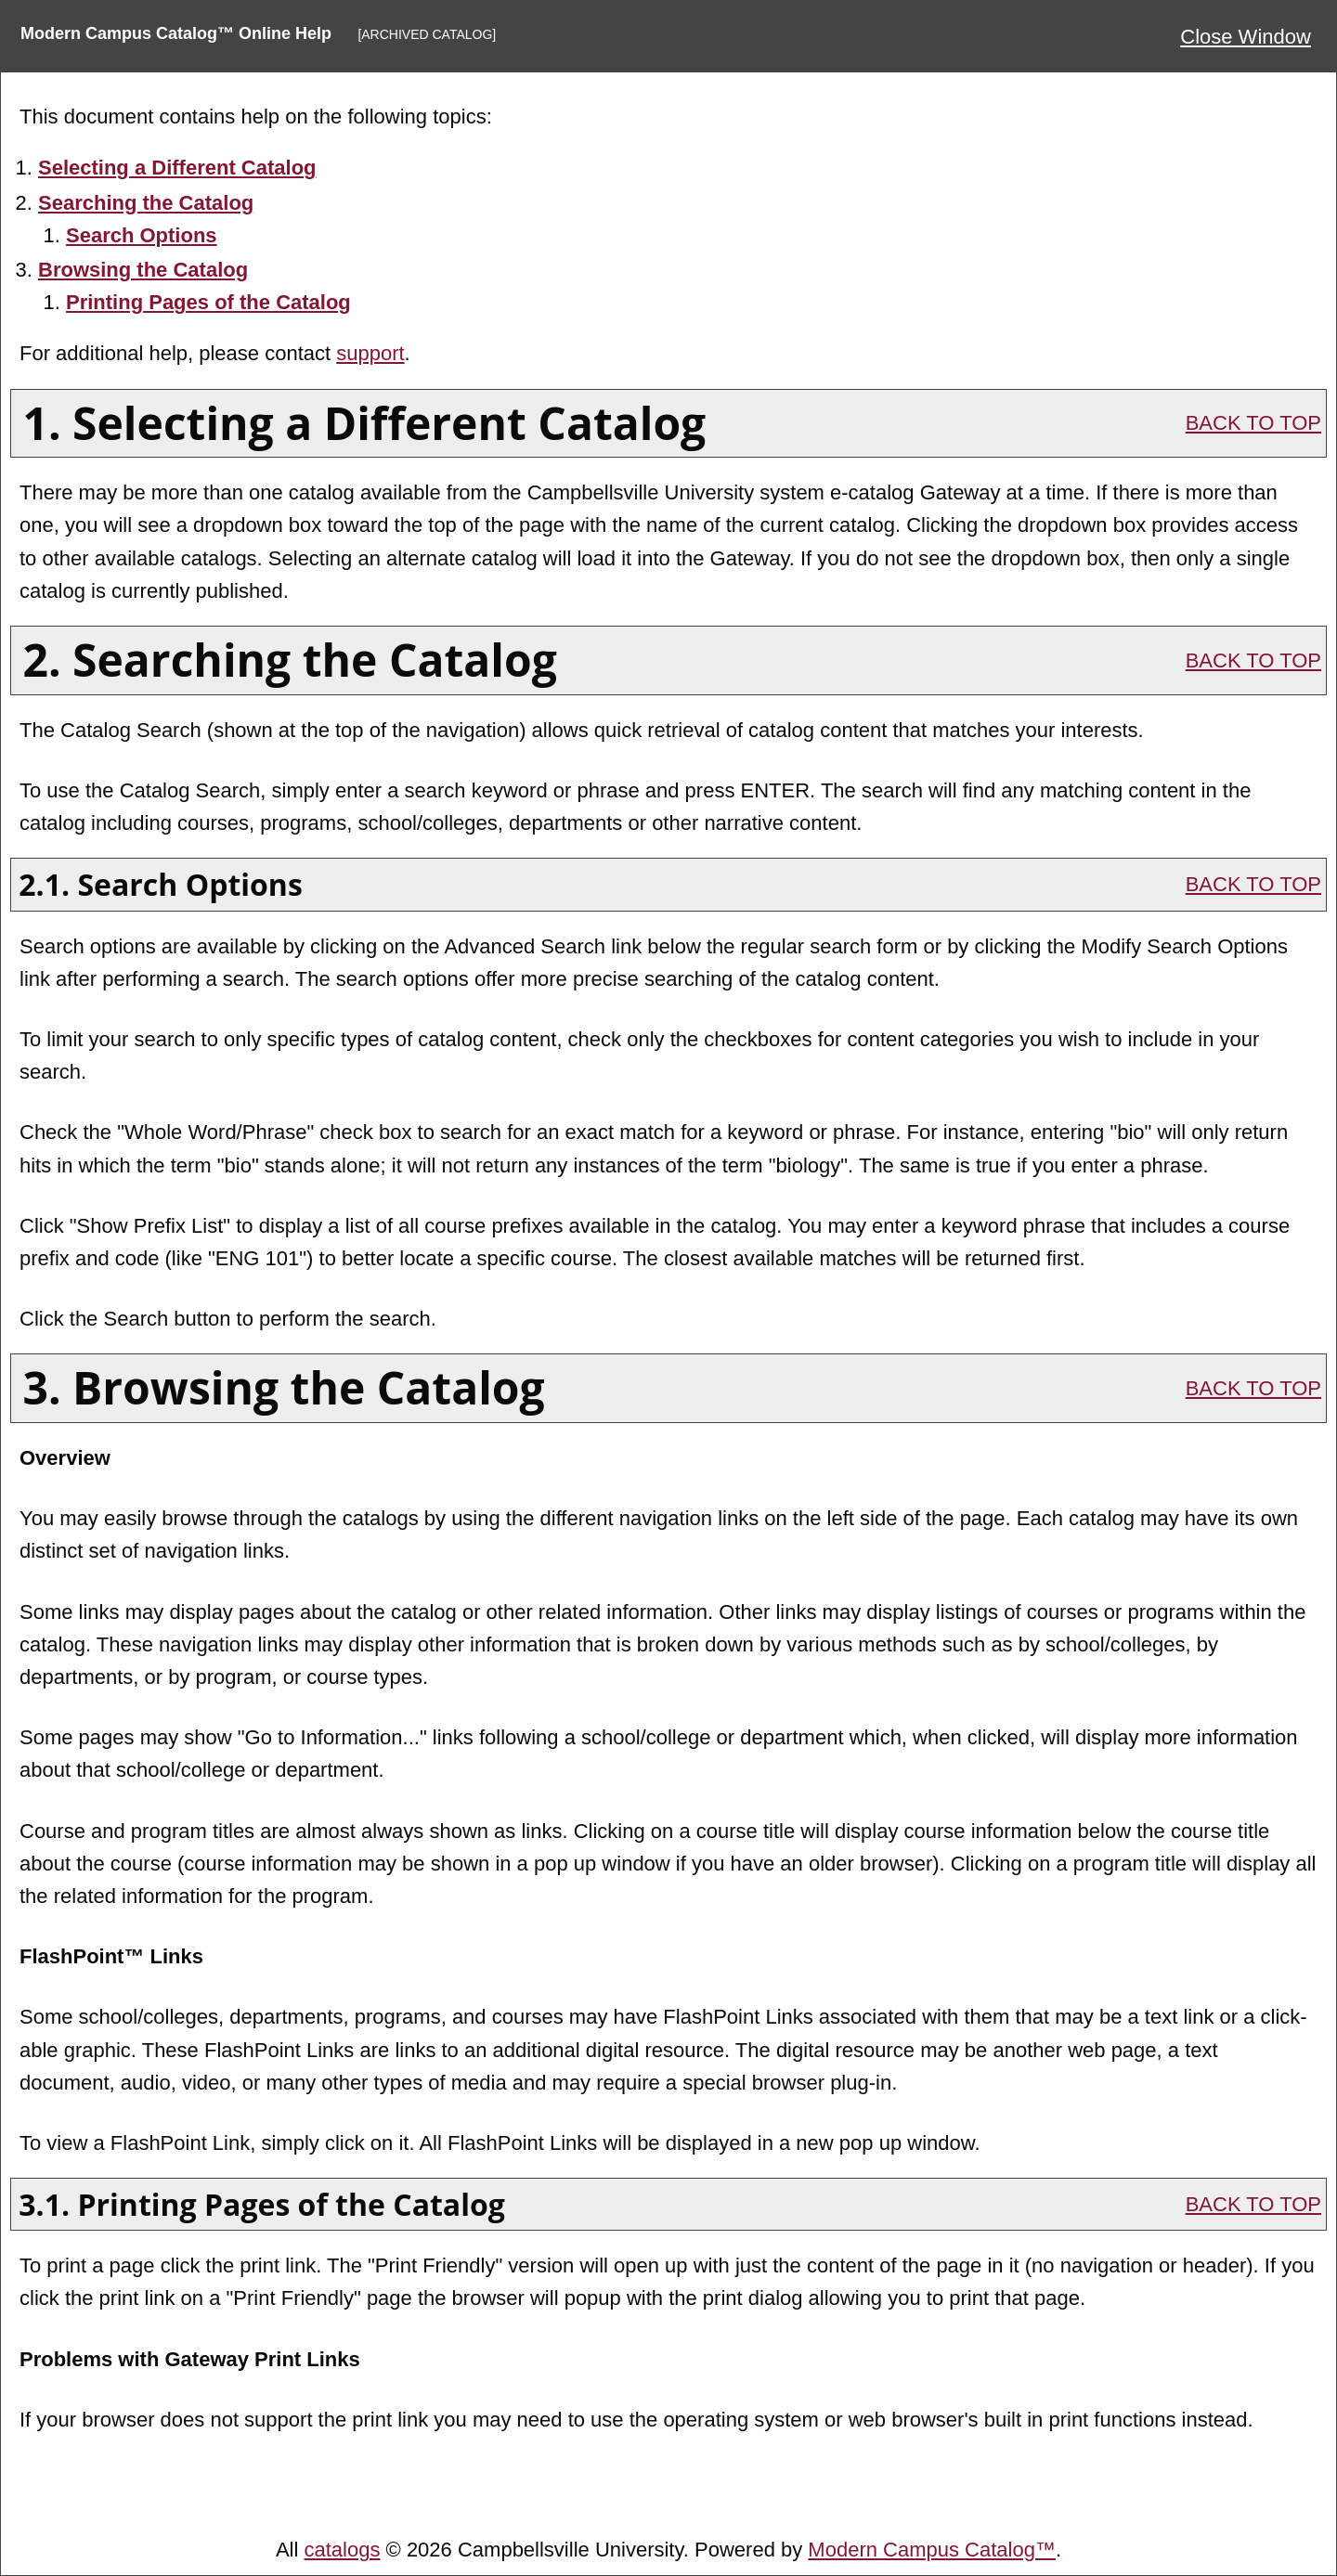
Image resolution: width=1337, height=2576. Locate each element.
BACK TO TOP (1253, 422)
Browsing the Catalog (143, 269)
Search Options (141, 235)
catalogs (343, 2549)
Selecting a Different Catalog (177, 167)
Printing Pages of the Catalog (208, 302)
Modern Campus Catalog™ (932, 2549)
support (370, 353)
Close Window (1245, 36)
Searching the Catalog (145, 202)
